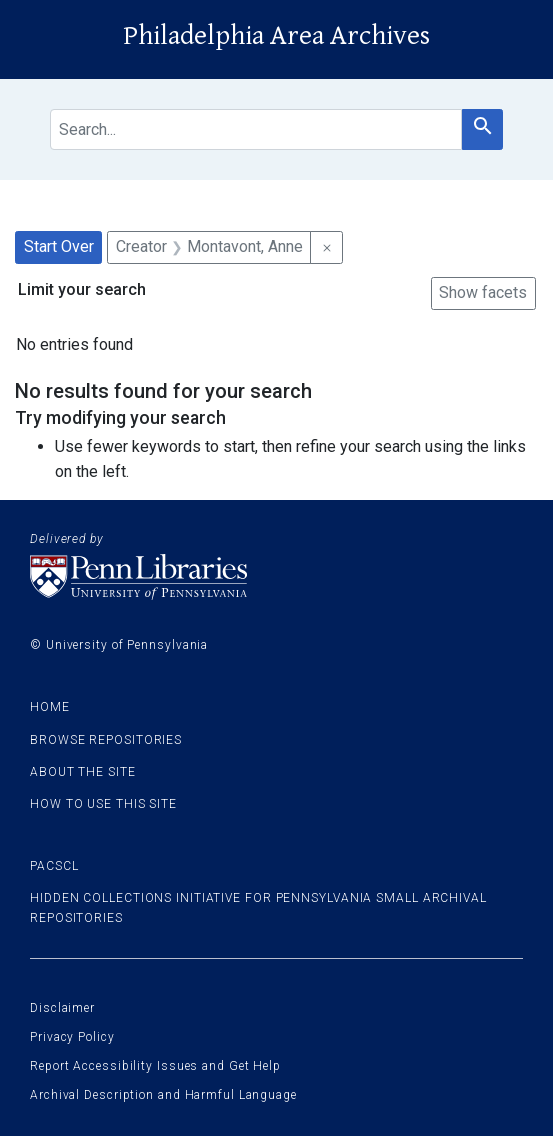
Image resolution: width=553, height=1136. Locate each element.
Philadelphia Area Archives (276, 36)
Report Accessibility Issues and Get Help (155, 1066)
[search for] (256, 129)
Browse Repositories (106, 740)
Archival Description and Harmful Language (163, 1095)
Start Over (59, 246)
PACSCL (54, 866)
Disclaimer (62, 1008)
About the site (83, 772)
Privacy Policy (72, 1037)
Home (50, 707)
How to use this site (103, 804)
